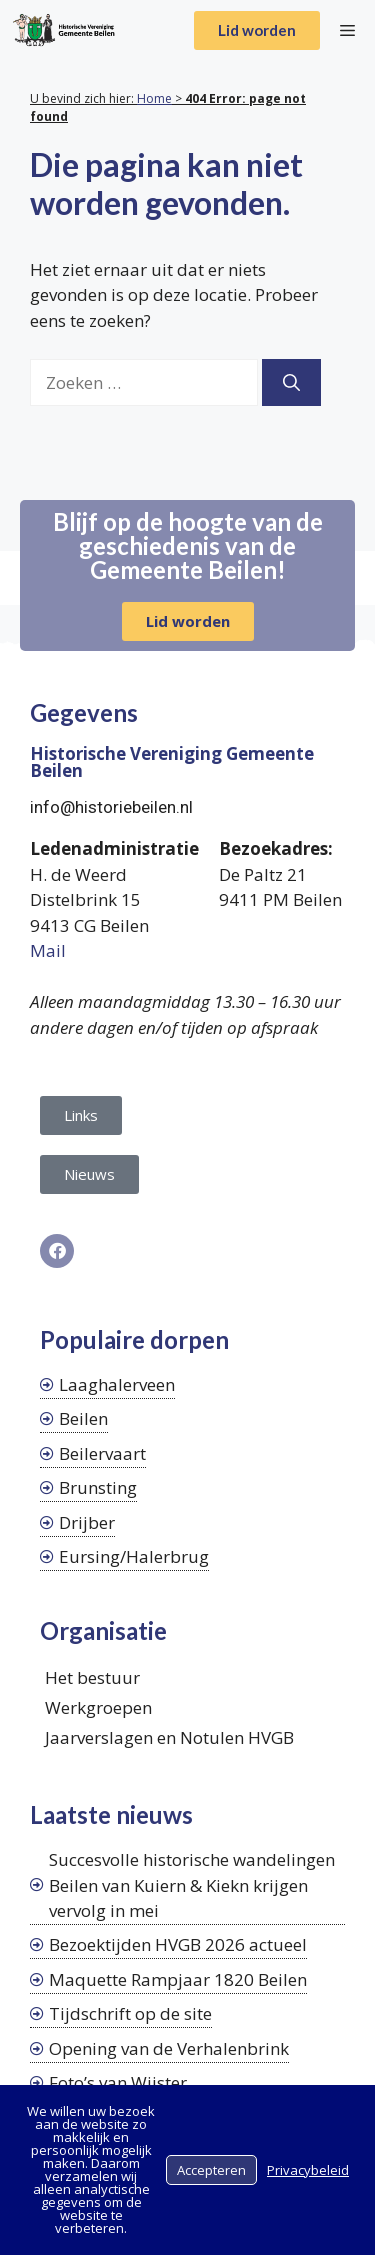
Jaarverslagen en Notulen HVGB (169, 1737)
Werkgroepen (98, 1707)
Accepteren (211, 2170)
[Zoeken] (291, 383)
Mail (48, 950)
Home (154, 98)
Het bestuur (92, 1677)
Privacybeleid (308, 2170)
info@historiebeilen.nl (111, 807)
